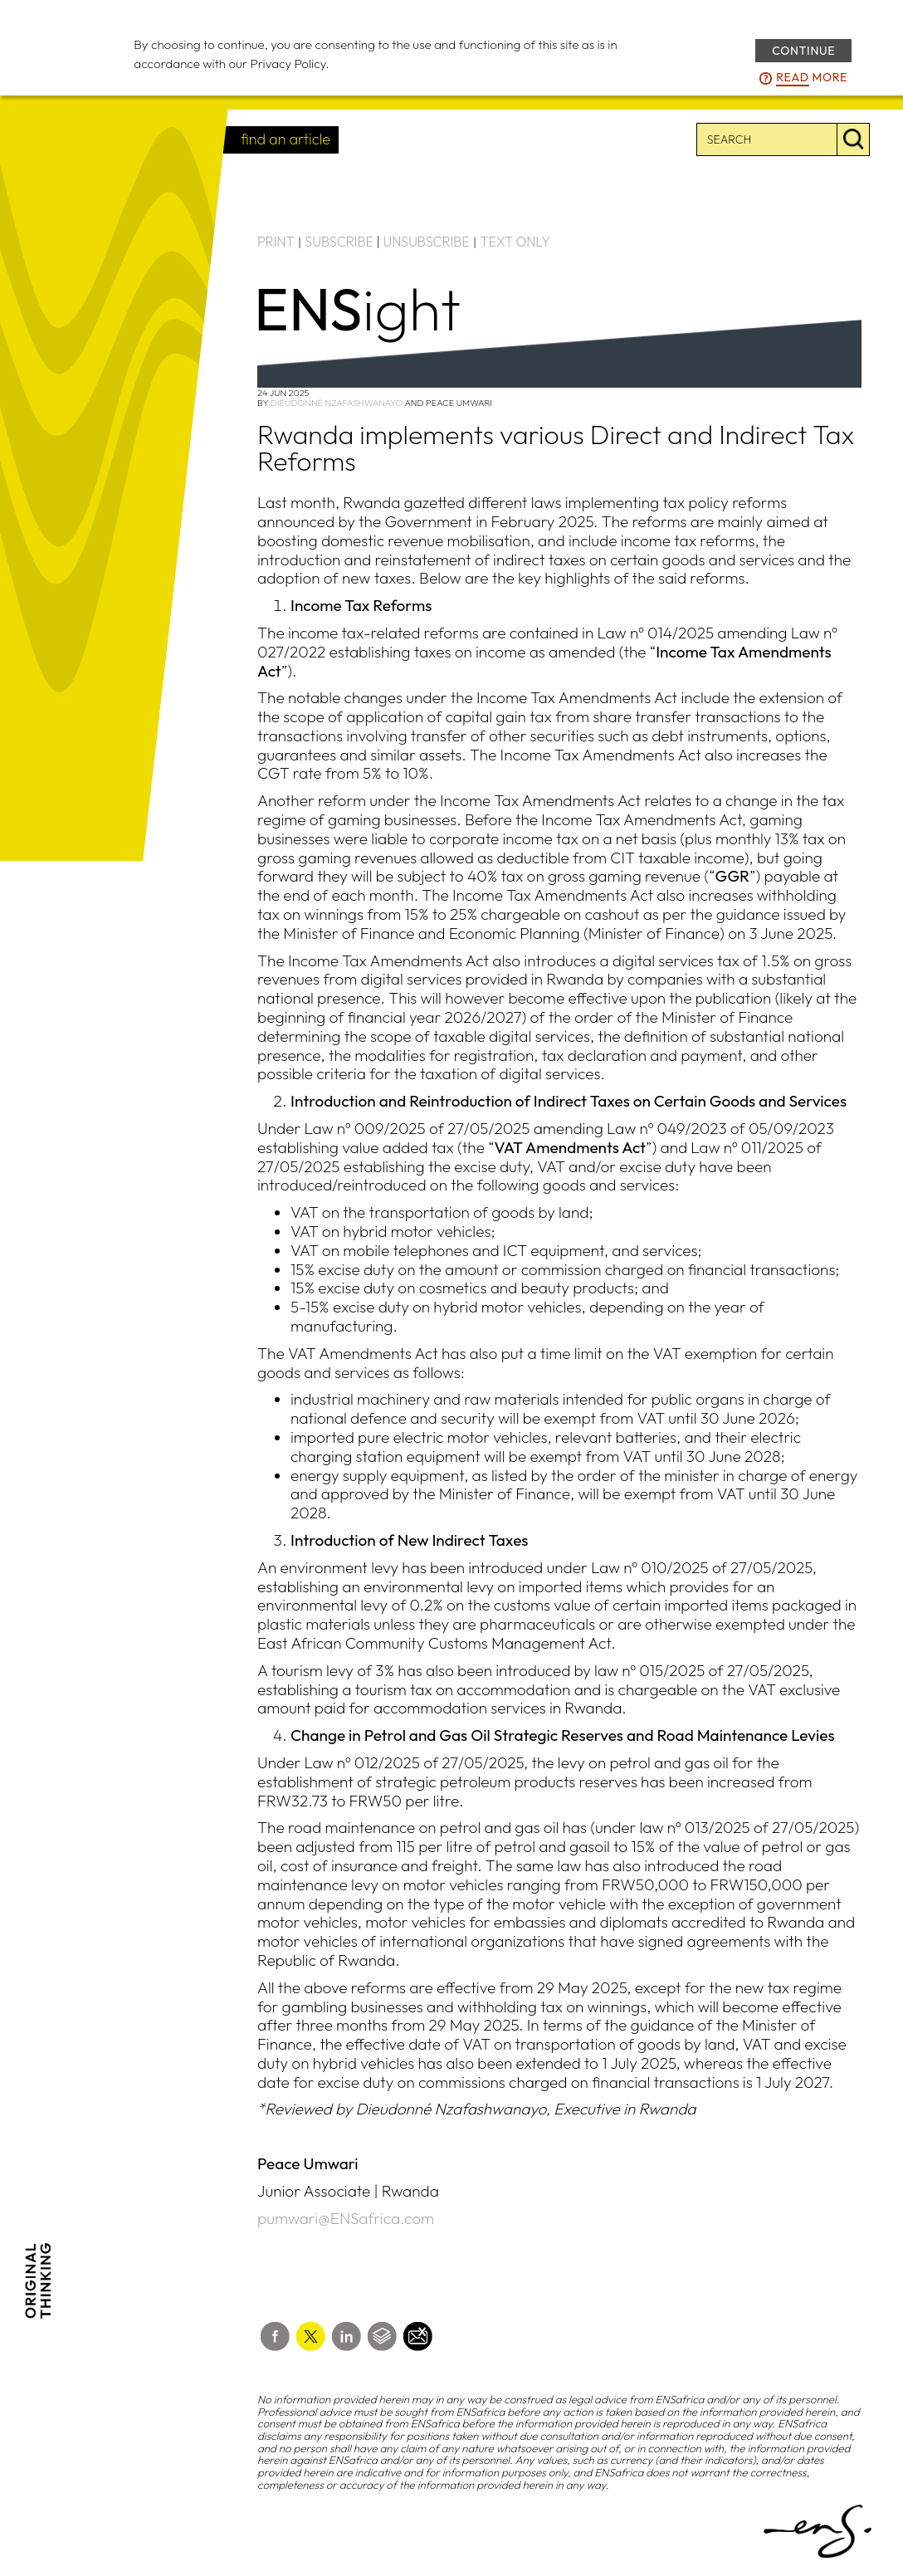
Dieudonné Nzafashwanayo (337, 402)
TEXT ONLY (515, 241)
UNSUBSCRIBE (426, 241)
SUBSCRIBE (339, 241)
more (811, 78)
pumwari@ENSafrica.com (345, 2218)
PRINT (276, 241)
